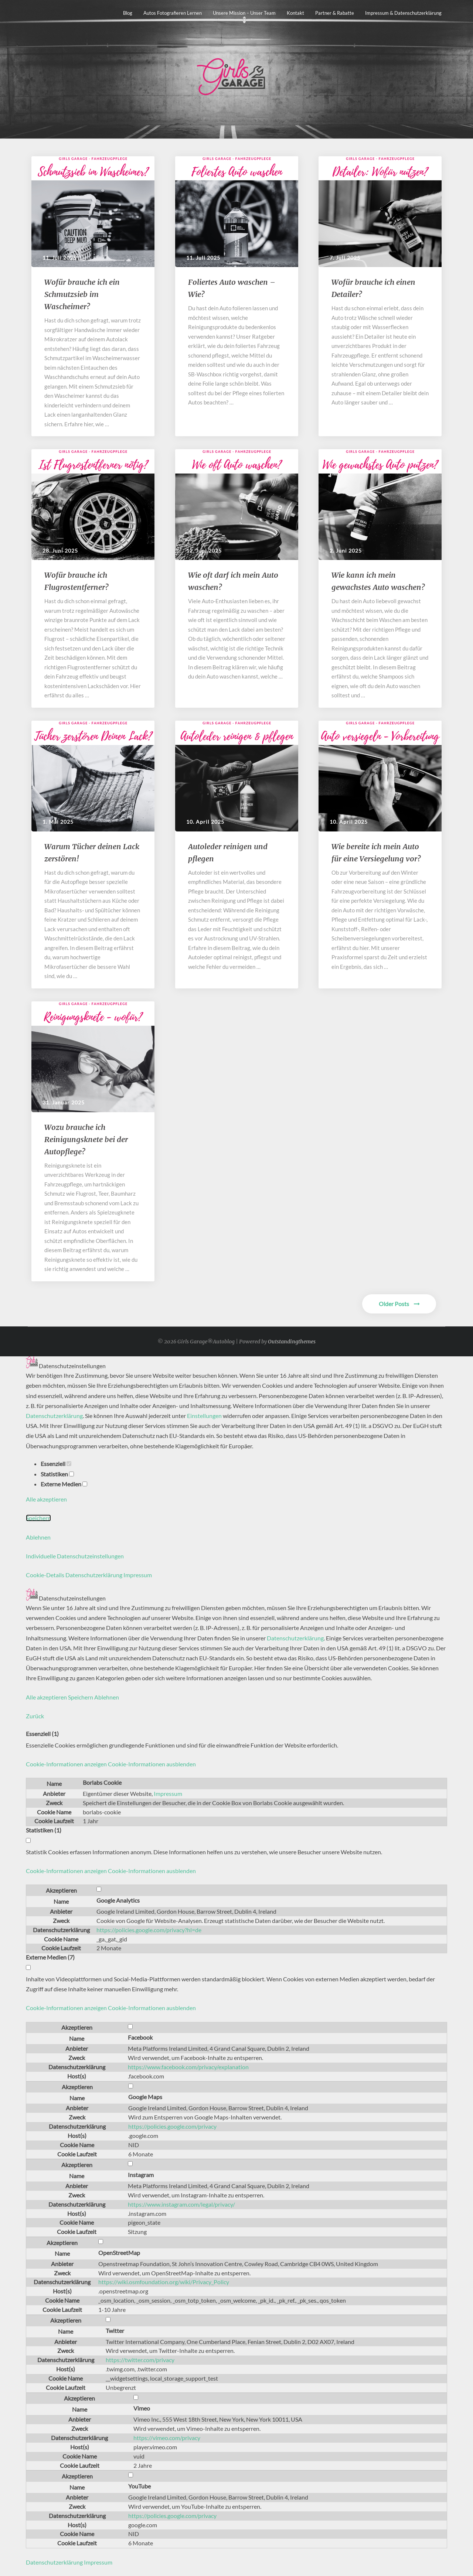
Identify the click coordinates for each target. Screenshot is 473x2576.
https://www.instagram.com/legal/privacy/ (181, 2204)
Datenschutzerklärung (54, 1415)
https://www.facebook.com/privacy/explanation (188, 2066)
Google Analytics (118, 1900)
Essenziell (56, 1463)
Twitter (115, 2330)
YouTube (139, 2486)
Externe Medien (64, 1483)
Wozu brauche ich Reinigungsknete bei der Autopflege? (86, 1139)
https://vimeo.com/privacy (166, 2437)
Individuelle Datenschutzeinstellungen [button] (75, 1555)
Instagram (141, 2174)
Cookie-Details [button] (45, 1574)
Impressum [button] (137, 1574)
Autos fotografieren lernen (172, 13)
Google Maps (145, 2096)
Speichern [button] (38, 1517)
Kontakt (295, 13)
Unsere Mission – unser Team (244, 13)
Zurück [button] (35, 1715)
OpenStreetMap (119, 2252)
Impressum (168, 1793)
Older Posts (399, 1303)
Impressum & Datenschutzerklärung (403, 13)
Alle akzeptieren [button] (46, 1499)
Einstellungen (204, 1415)
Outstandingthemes (292, 1341)
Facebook (140, 2037)
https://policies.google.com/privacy (172, 2126)
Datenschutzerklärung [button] (94, 1574)
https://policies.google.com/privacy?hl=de (148, 1929)
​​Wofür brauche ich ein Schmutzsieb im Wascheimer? (82, 294)
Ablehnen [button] (38, 1537)
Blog (127, 13)
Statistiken (57, 1473)
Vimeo (141, 2408)
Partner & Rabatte (334, 13)
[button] (111, 1763)
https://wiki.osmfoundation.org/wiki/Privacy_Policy (163, 2281)
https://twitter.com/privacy (140, 2359)
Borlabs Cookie (102, 1782)
